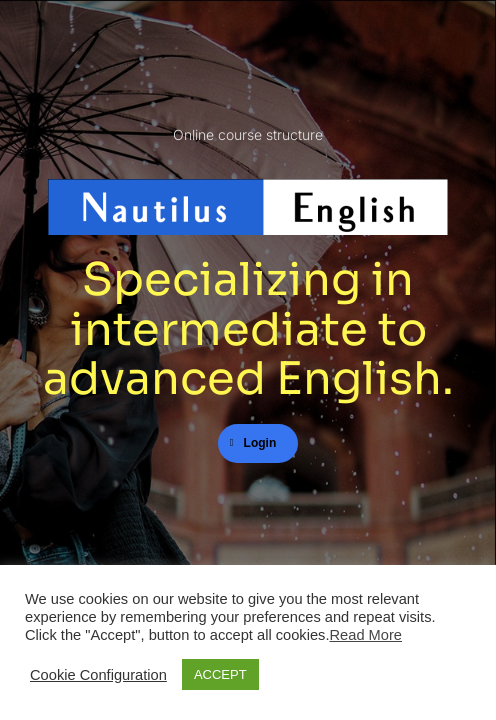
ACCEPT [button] (220, 674)
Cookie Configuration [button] (98, 675)
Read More (366, 635)
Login (253, 443)
